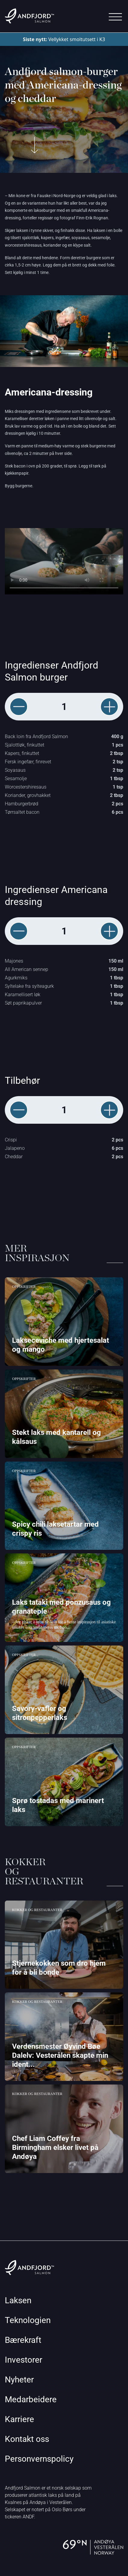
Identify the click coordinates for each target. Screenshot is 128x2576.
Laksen (18, 2300)
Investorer (23, 2360)
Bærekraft (23, 2340)
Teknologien (28, 2320)
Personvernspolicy (39, 2459)
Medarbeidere (31, 2399)
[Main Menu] (115, 16)
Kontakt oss (27, 2439)
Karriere (19, 2419)
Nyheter (19, 2380)
